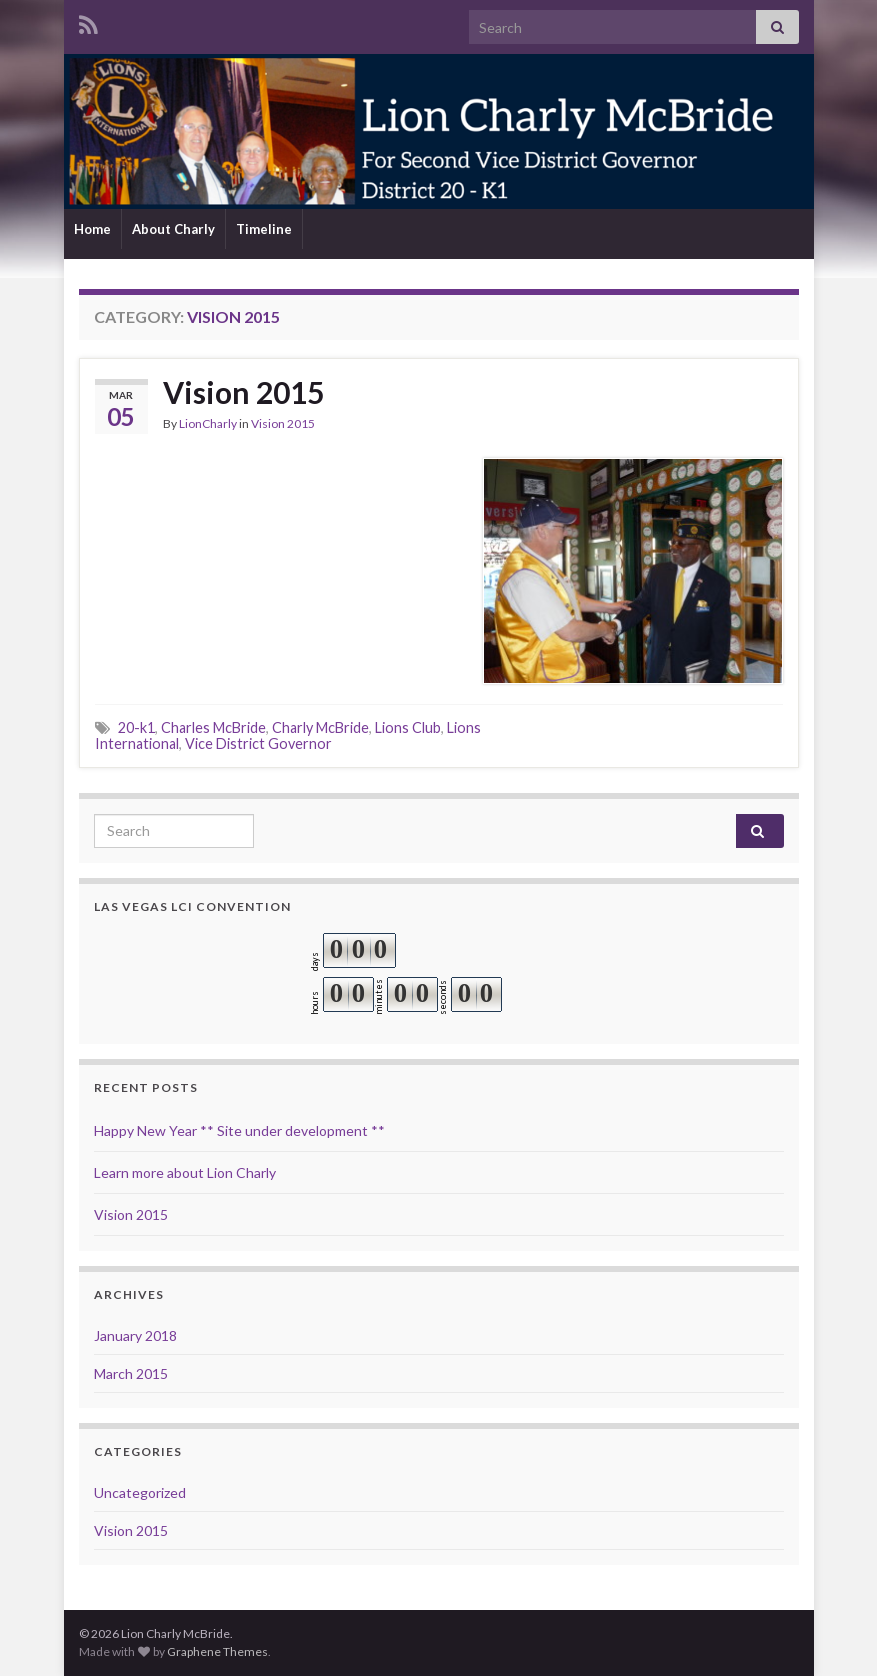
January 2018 (135, 1335)
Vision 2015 (243, 392)
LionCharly (208, 423)
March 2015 (131, 1373)
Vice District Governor (258, 743)
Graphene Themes (217, 1651)
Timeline (264, 229)
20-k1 (136, 727)
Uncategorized (140, 1492)
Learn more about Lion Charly (185, 1172)
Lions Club (408, 727)
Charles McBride (213, 727)
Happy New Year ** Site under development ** (239, 1130)
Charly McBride (320, 727)
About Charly (173, 229)
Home (92, 229)
